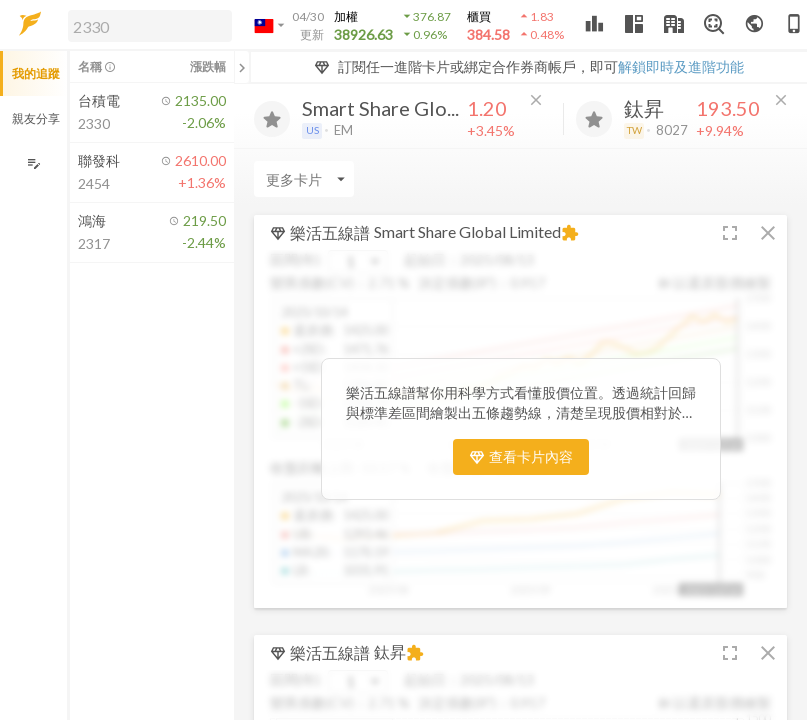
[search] (150, 26)
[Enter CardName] (304, 179)
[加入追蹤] (272, 119)
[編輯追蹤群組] (33, 163)
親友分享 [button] (36, 118)
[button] (146, 25)
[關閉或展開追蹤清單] (242, 67)
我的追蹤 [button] (36, 73)
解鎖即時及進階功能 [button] (681, 66)
